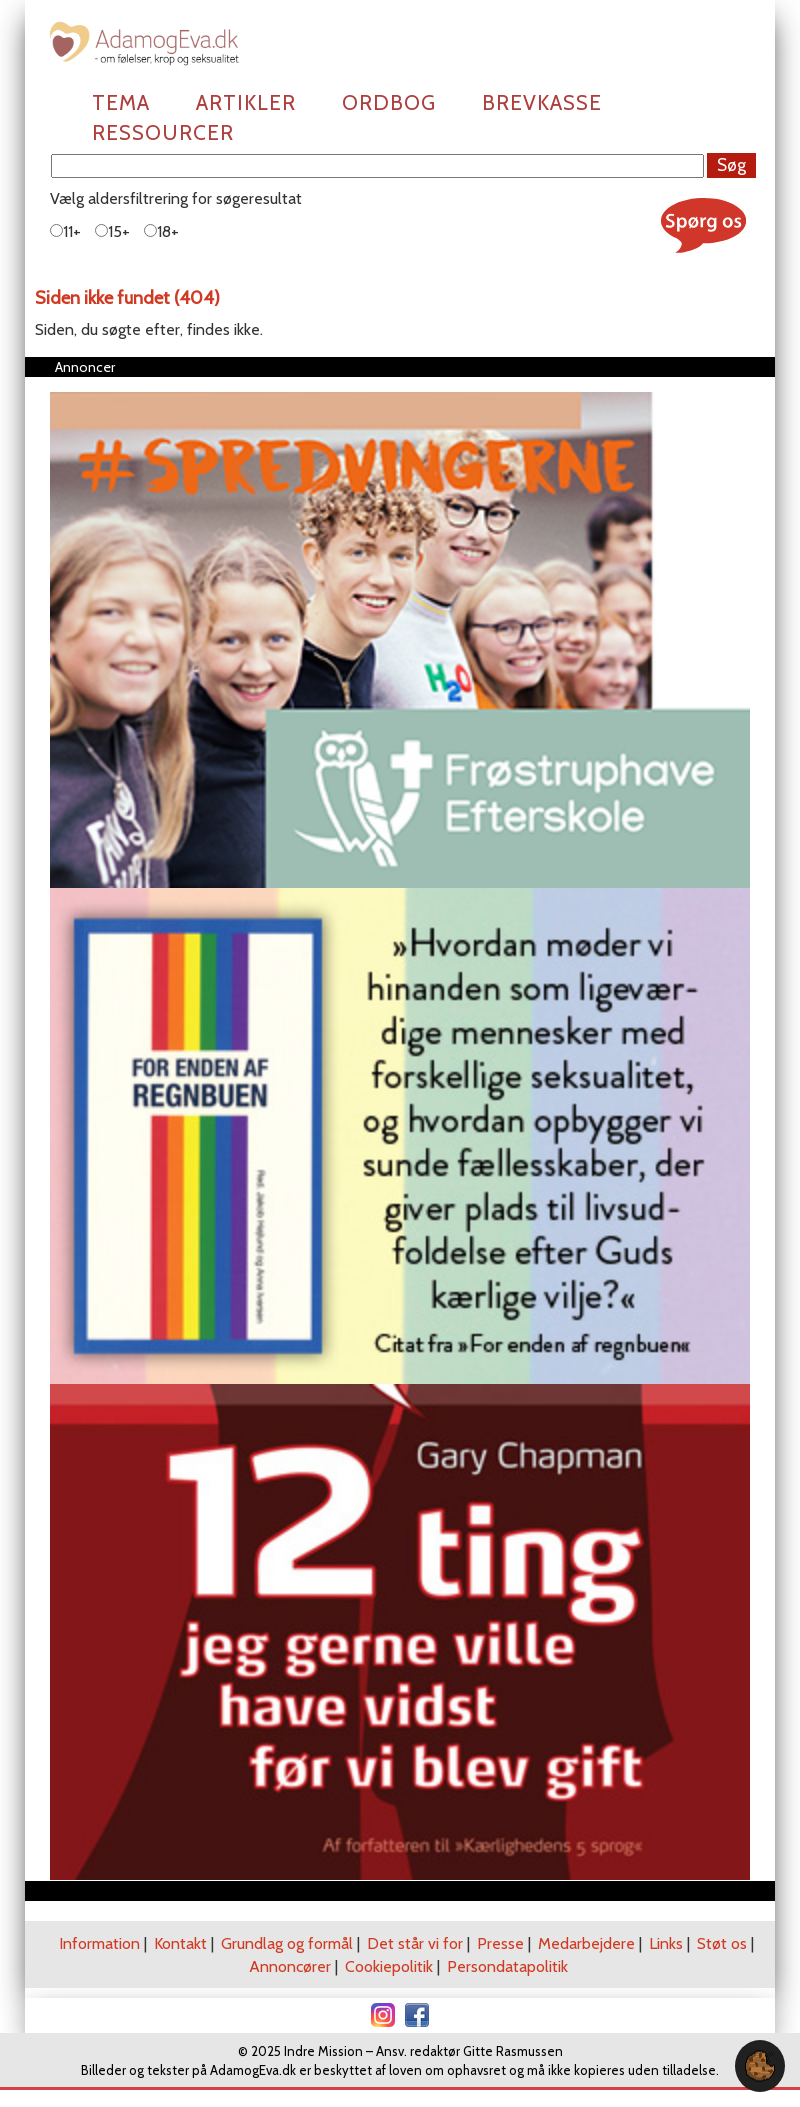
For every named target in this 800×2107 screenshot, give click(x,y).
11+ (65, 231)
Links (666, 1943)
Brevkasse (542, 102)
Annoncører (290, 1966)
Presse (500, 1943)
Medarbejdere (586, 1943)
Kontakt (180, 1943)
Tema (121, 102)
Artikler (246, 102)
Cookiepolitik (389, 1966)
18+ (161, 231)
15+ (112, 231)
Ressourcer (163, 132)
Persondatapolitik (507, 1966)
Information (99, 1943)
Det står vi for (415, 1943)
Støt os (722, 1943)
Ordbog (389, 102)
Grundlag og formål (287, 1943)
